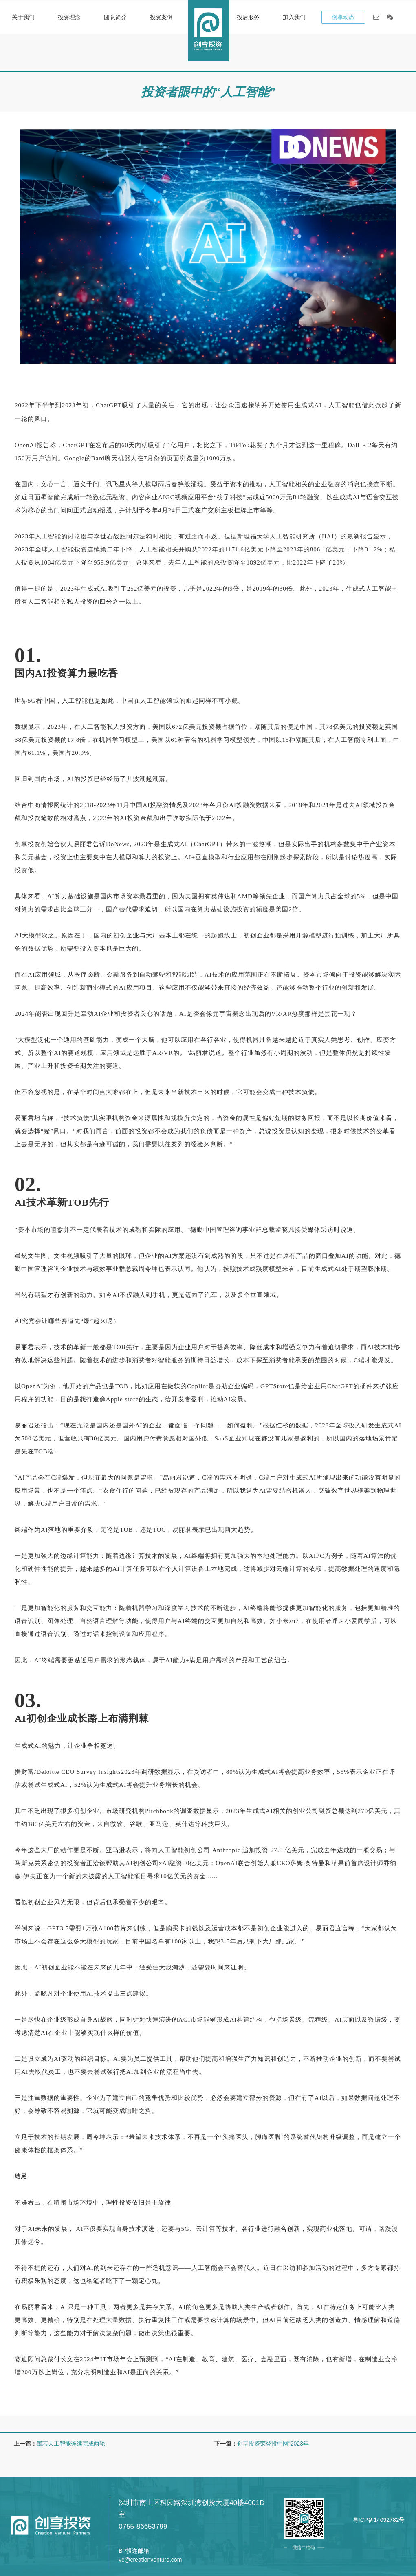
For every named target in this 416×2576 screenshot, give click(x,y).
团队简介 (115, 17)
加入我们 (294, 17)
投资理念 (69, 17)
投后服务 (248, 17)
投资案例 (161, 17)
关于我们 (23, 17)
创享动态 (343, 17)
